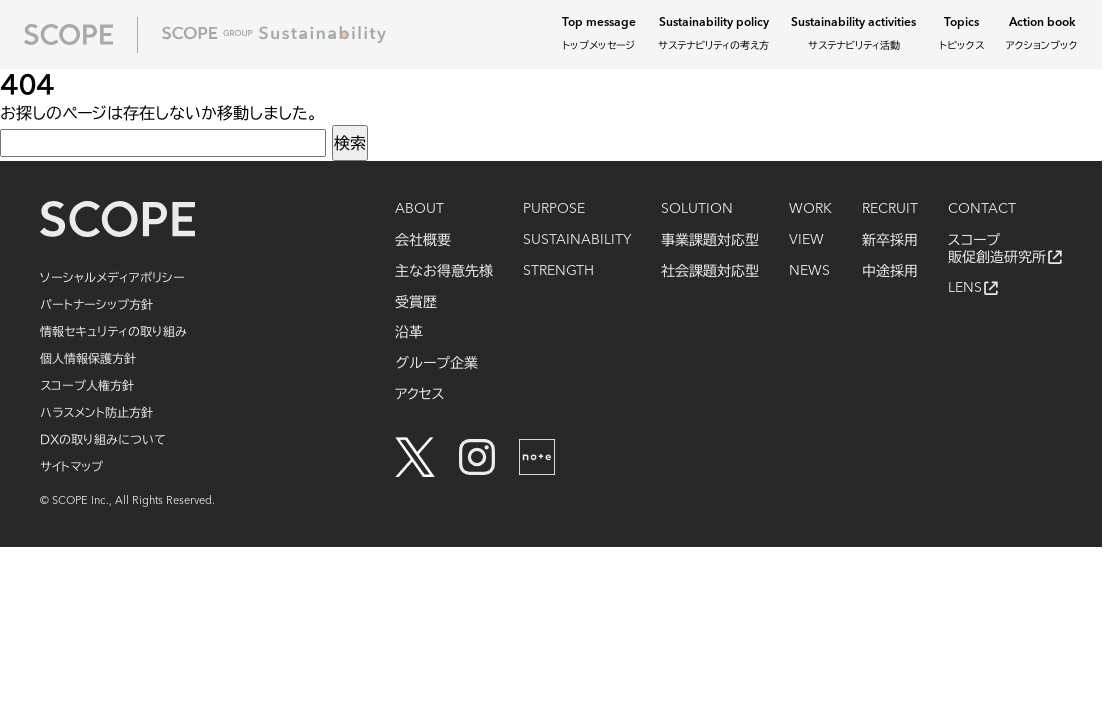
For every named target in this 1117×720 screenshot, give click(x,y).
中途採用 (890, 271)
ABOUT (419, 209)
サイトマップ (71, 466)
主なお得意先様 (444, 271)
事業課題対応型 (710, 240)
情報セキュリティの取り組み (113, 331)
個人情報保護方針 (88, 358)
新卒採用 (890, 240)
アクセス (420, 394)
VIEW (806, 240)
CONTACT (982, 209)
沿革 (409, 332)
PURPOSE (554, 209)
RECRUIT (890, 209)
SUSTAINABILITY (577, 240)
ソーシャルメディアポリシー (112, 277)
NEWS (809, 271)
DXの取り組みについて (103, 439)
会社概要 (423, 240)
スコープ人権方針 (87, 385)
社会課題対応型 (710, 271)
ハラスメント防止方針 (96, 412)
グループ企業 (436, 363)
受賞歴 (416, 302)
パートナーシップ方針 (96, 304)
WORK (810, 209)
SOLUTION (697, 209)
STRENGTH (558, 271)
